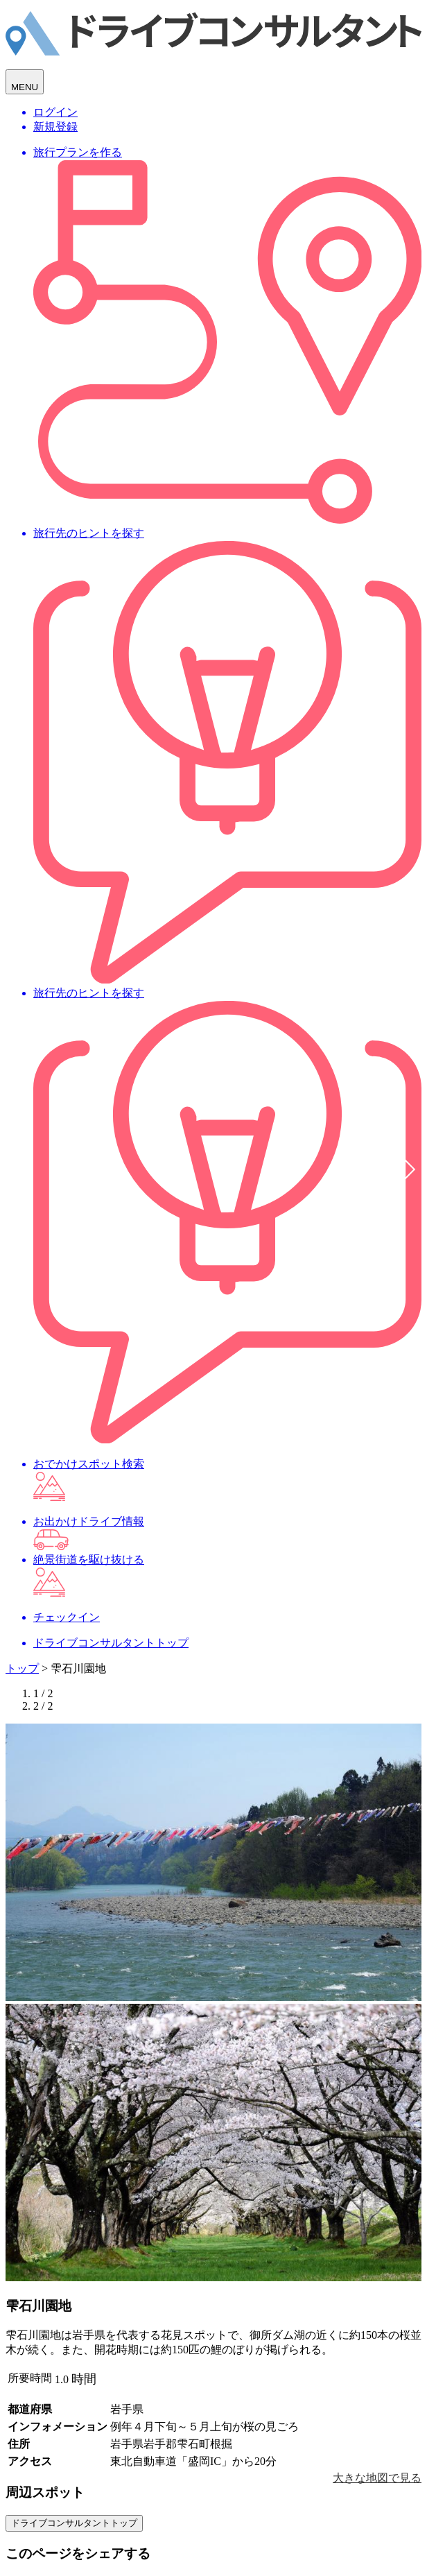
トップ (22, 1668)
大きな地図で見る (377, 2478)
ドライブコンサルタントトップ (74, 2523)
